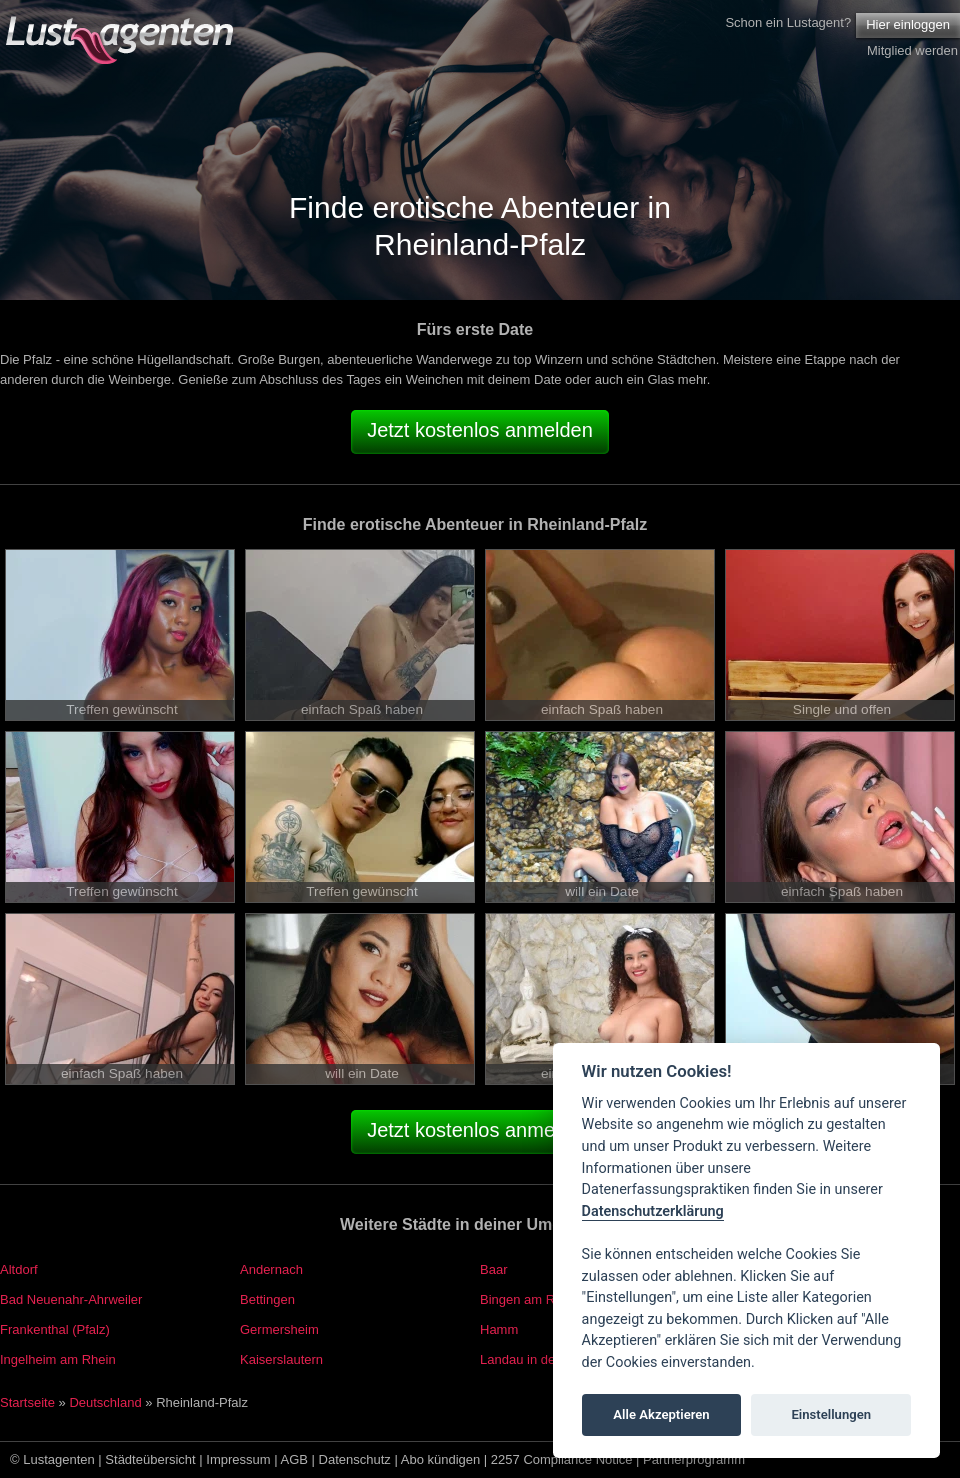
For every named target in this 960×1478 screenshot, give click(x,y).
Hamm (499, 1329)
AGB (294, 1459)
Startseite (27, 1402)
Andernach (271, 1269)
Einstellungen (831, 1414)
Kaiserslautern (281, 1359)
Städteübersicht (150, 1459)
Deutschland (105, 1402)
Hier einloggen (908, 24)
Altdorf (19, 1269)
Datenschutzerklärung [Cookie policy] (653, 1211)
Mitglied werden (912, 50)
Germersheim (279, 1329)
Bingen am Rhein (530, 1299)
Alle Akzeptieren (661, 1414)
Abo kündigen (441, 1459)
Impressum (238, 1459)
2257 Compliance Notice (562, 1459)
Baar (493, 1269)
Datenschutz (355, 1459)
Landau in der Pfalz (536, 1359)
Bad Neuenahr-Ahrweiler (71, 1299)
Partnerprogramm (694, 1459)
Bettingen (267, 1299)
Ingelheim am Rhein (58, 1359)
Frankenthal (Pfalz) (55, 1329)
